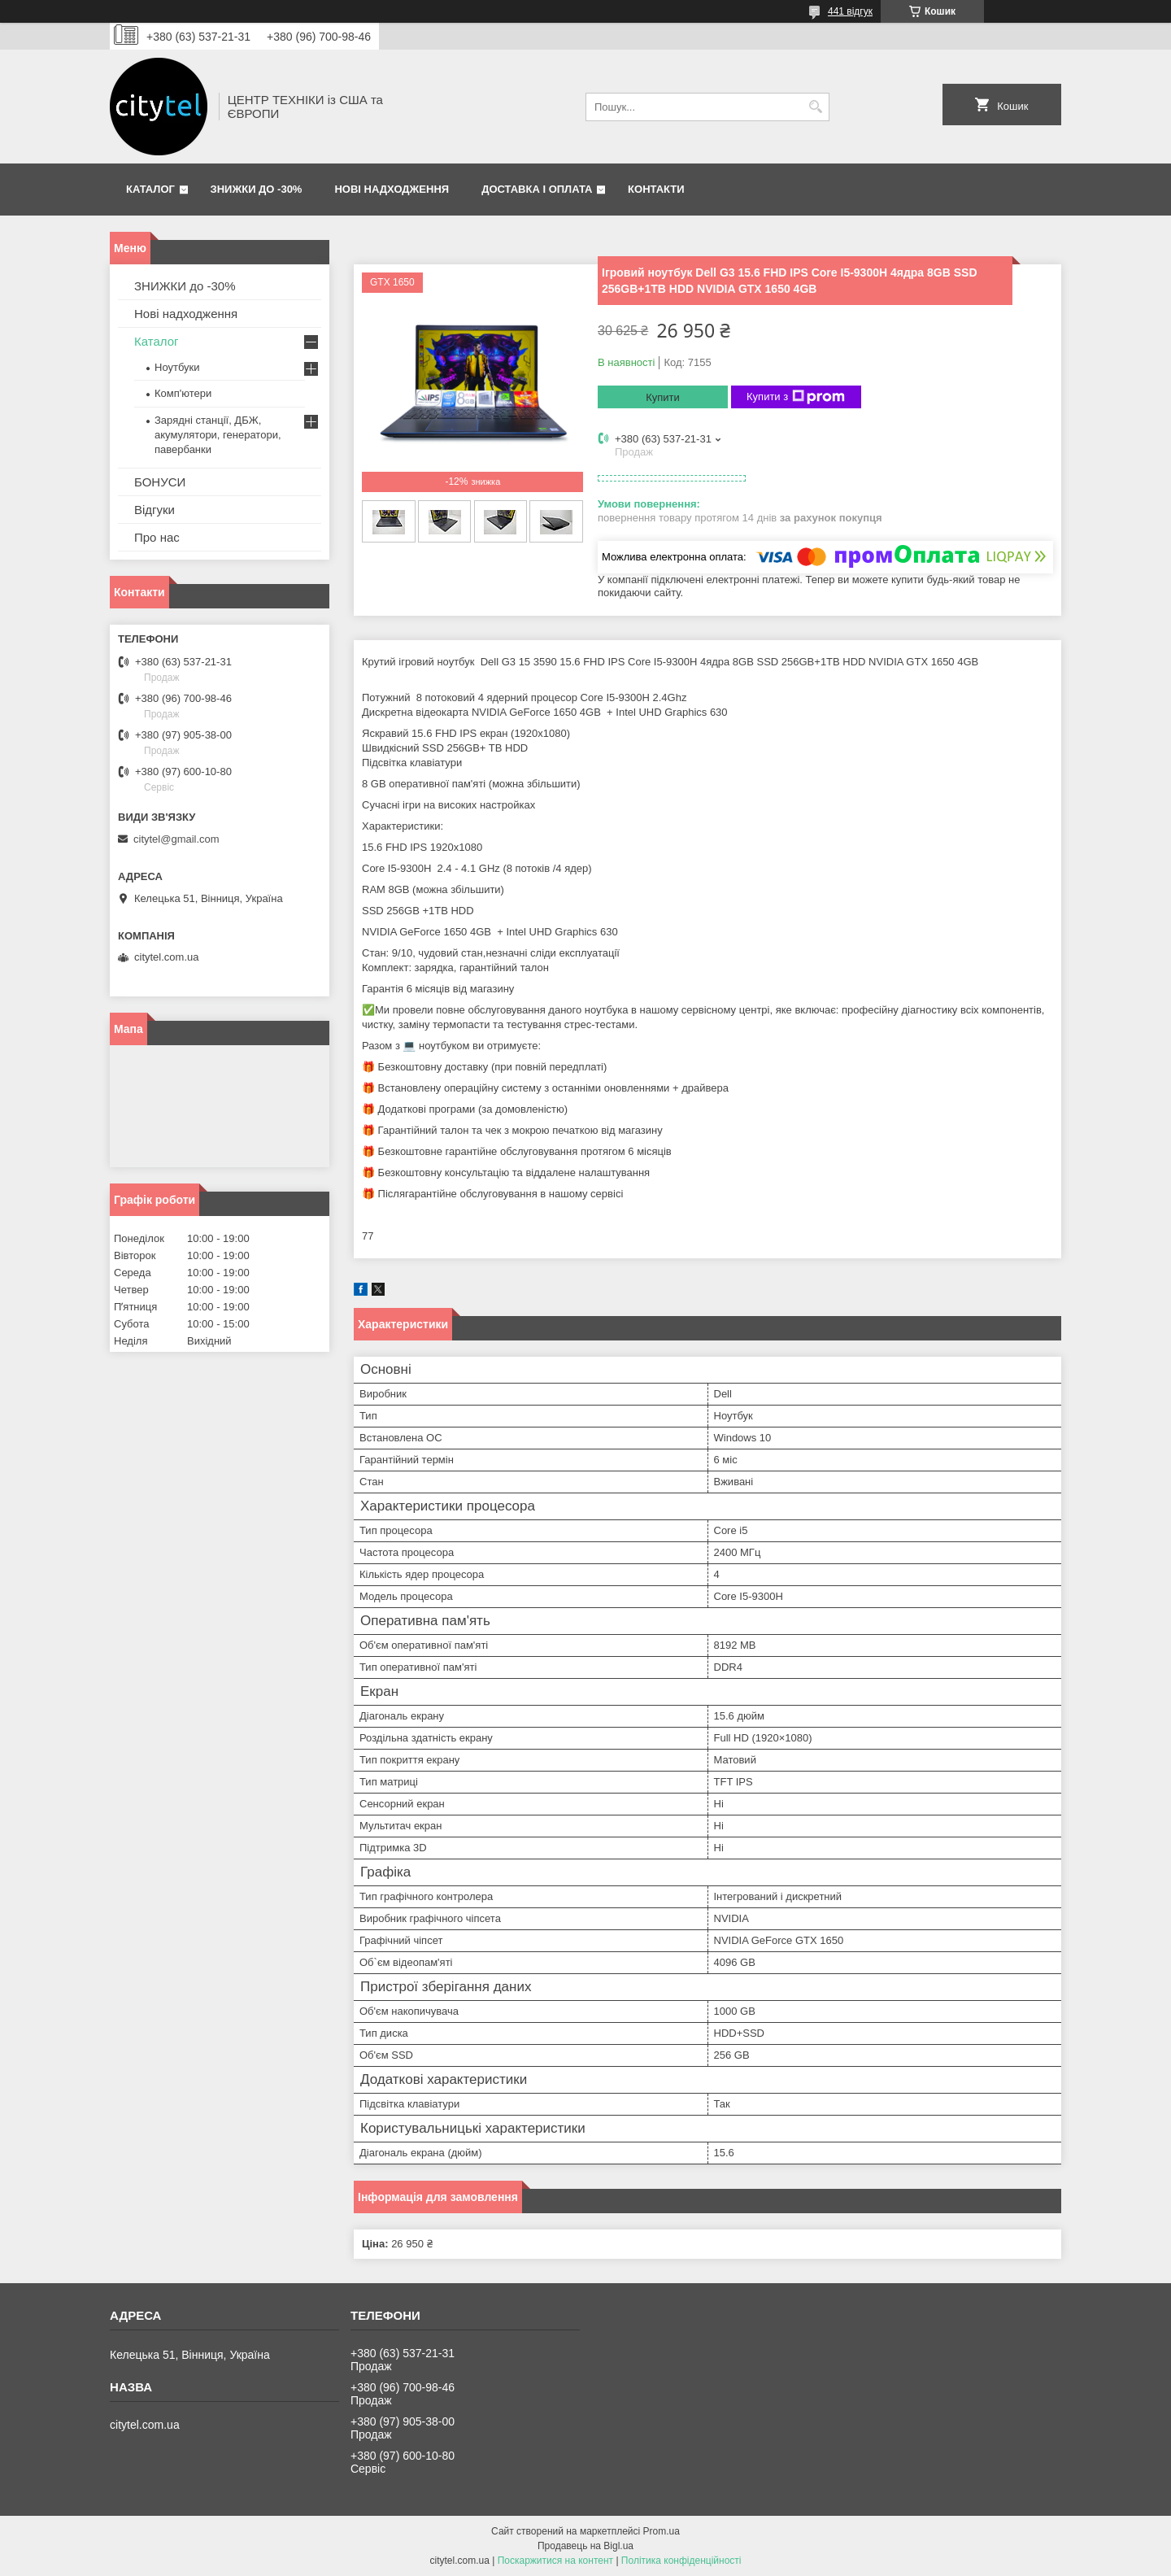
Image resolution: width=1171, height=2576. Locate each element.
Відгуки (154, 510)
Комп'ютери (183, 393)
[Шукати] (815, 107)
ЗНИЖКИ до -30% (257, 189)
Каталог (150, 189)
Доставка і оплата (536, 189)
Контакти (656, 189)
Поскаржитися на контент (555, 2560)
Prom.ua (661, 2531)
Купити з (796, 397)
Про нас (157, 537)
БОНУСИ (159, 482)
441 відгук (850, 11)
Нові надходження (391, 189)
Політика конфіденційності (681, 2560)
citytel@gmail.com (176, 839)
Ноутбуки (177, 367)
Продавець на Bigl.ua (585, 2546)
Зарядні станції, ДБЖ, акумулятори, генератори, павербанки (218, 434)
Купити (663, 397)
